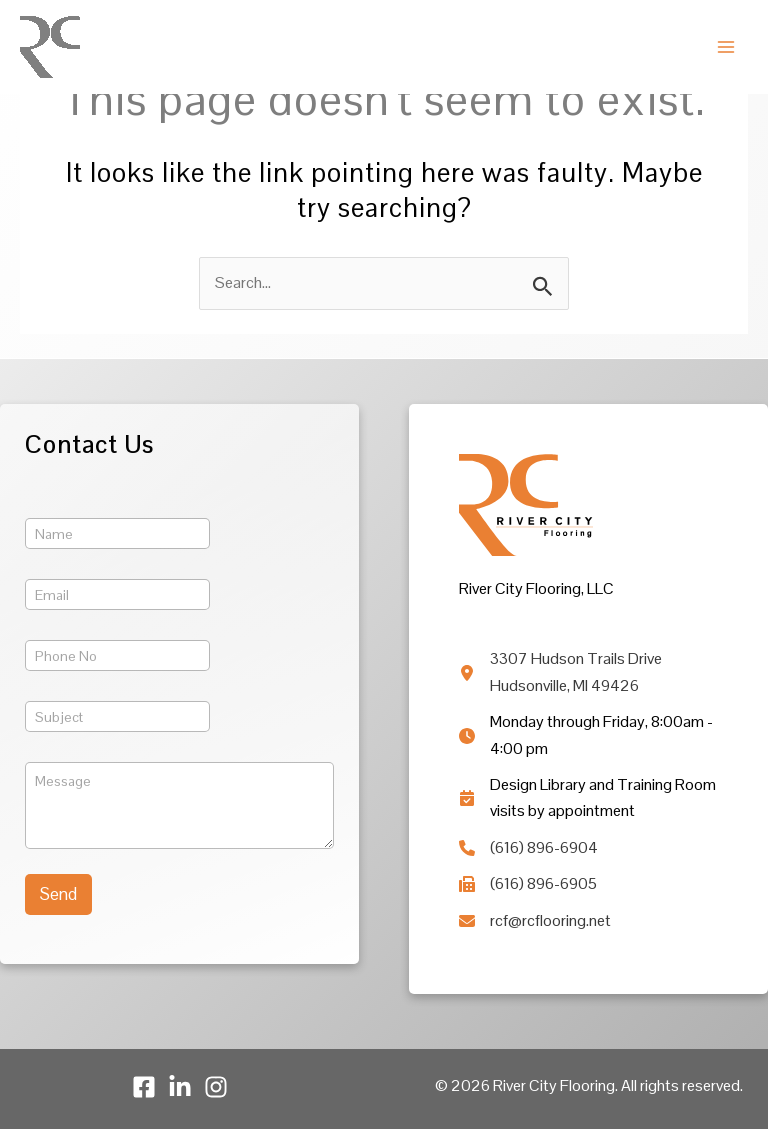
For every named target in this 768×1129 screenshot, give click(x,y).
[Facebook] (144, 1087)
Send (58, 894)
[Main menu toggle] (726, 47)
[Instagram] (216, 1087)
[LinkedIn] (180, 1087)
